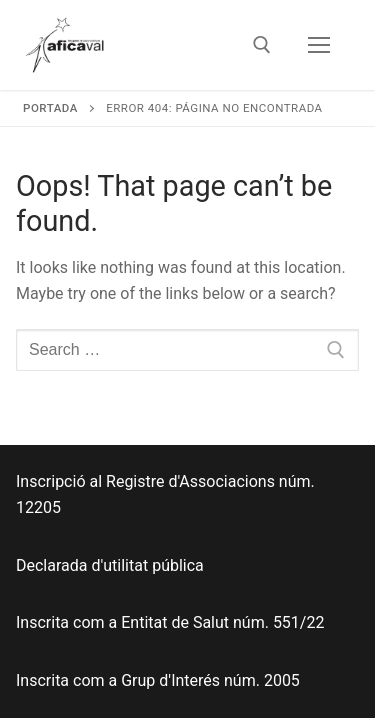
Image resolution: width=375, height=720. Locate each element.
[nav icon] (319, 45)
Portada (50, 108)
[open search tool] (262, 45)
